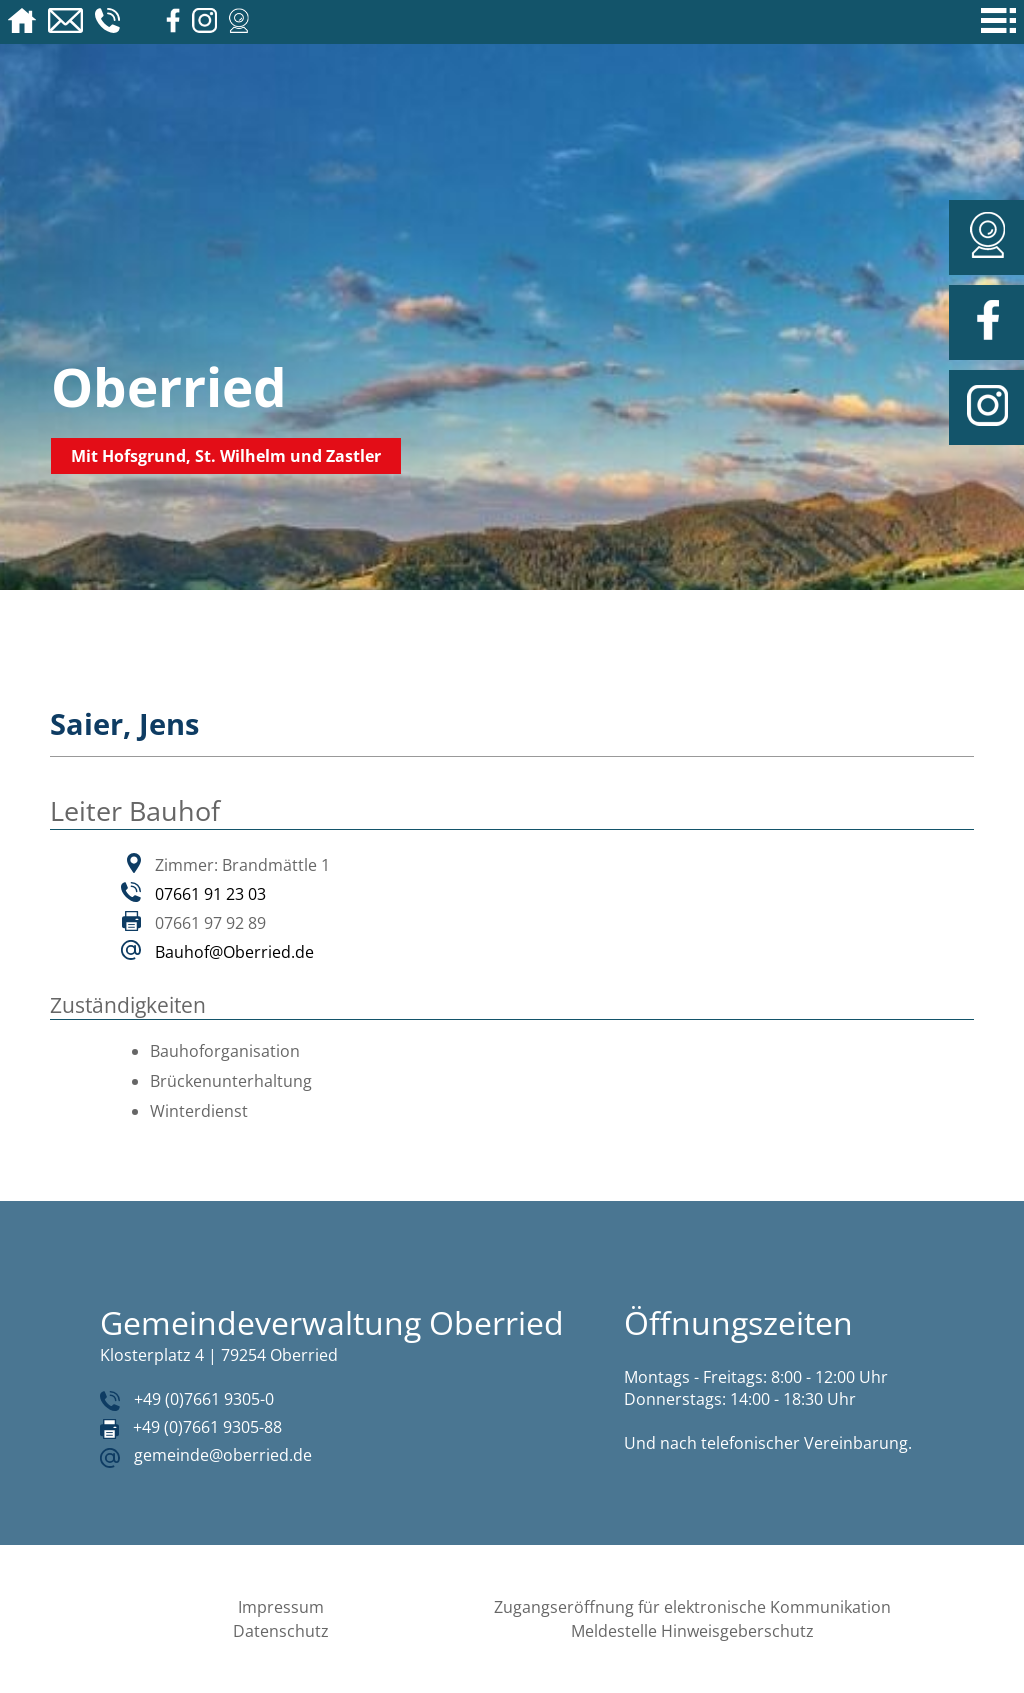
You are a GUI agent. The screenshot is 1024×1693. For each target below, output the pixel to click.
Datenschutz (281, 1631)
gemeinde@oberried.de (223, 1455)
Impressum (281, 1607)
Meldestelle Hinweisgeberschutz (692, 1631)
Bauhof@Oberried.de (234, 952)
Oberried (169, 386)
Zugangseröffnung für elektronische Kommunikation (692, 1607)
